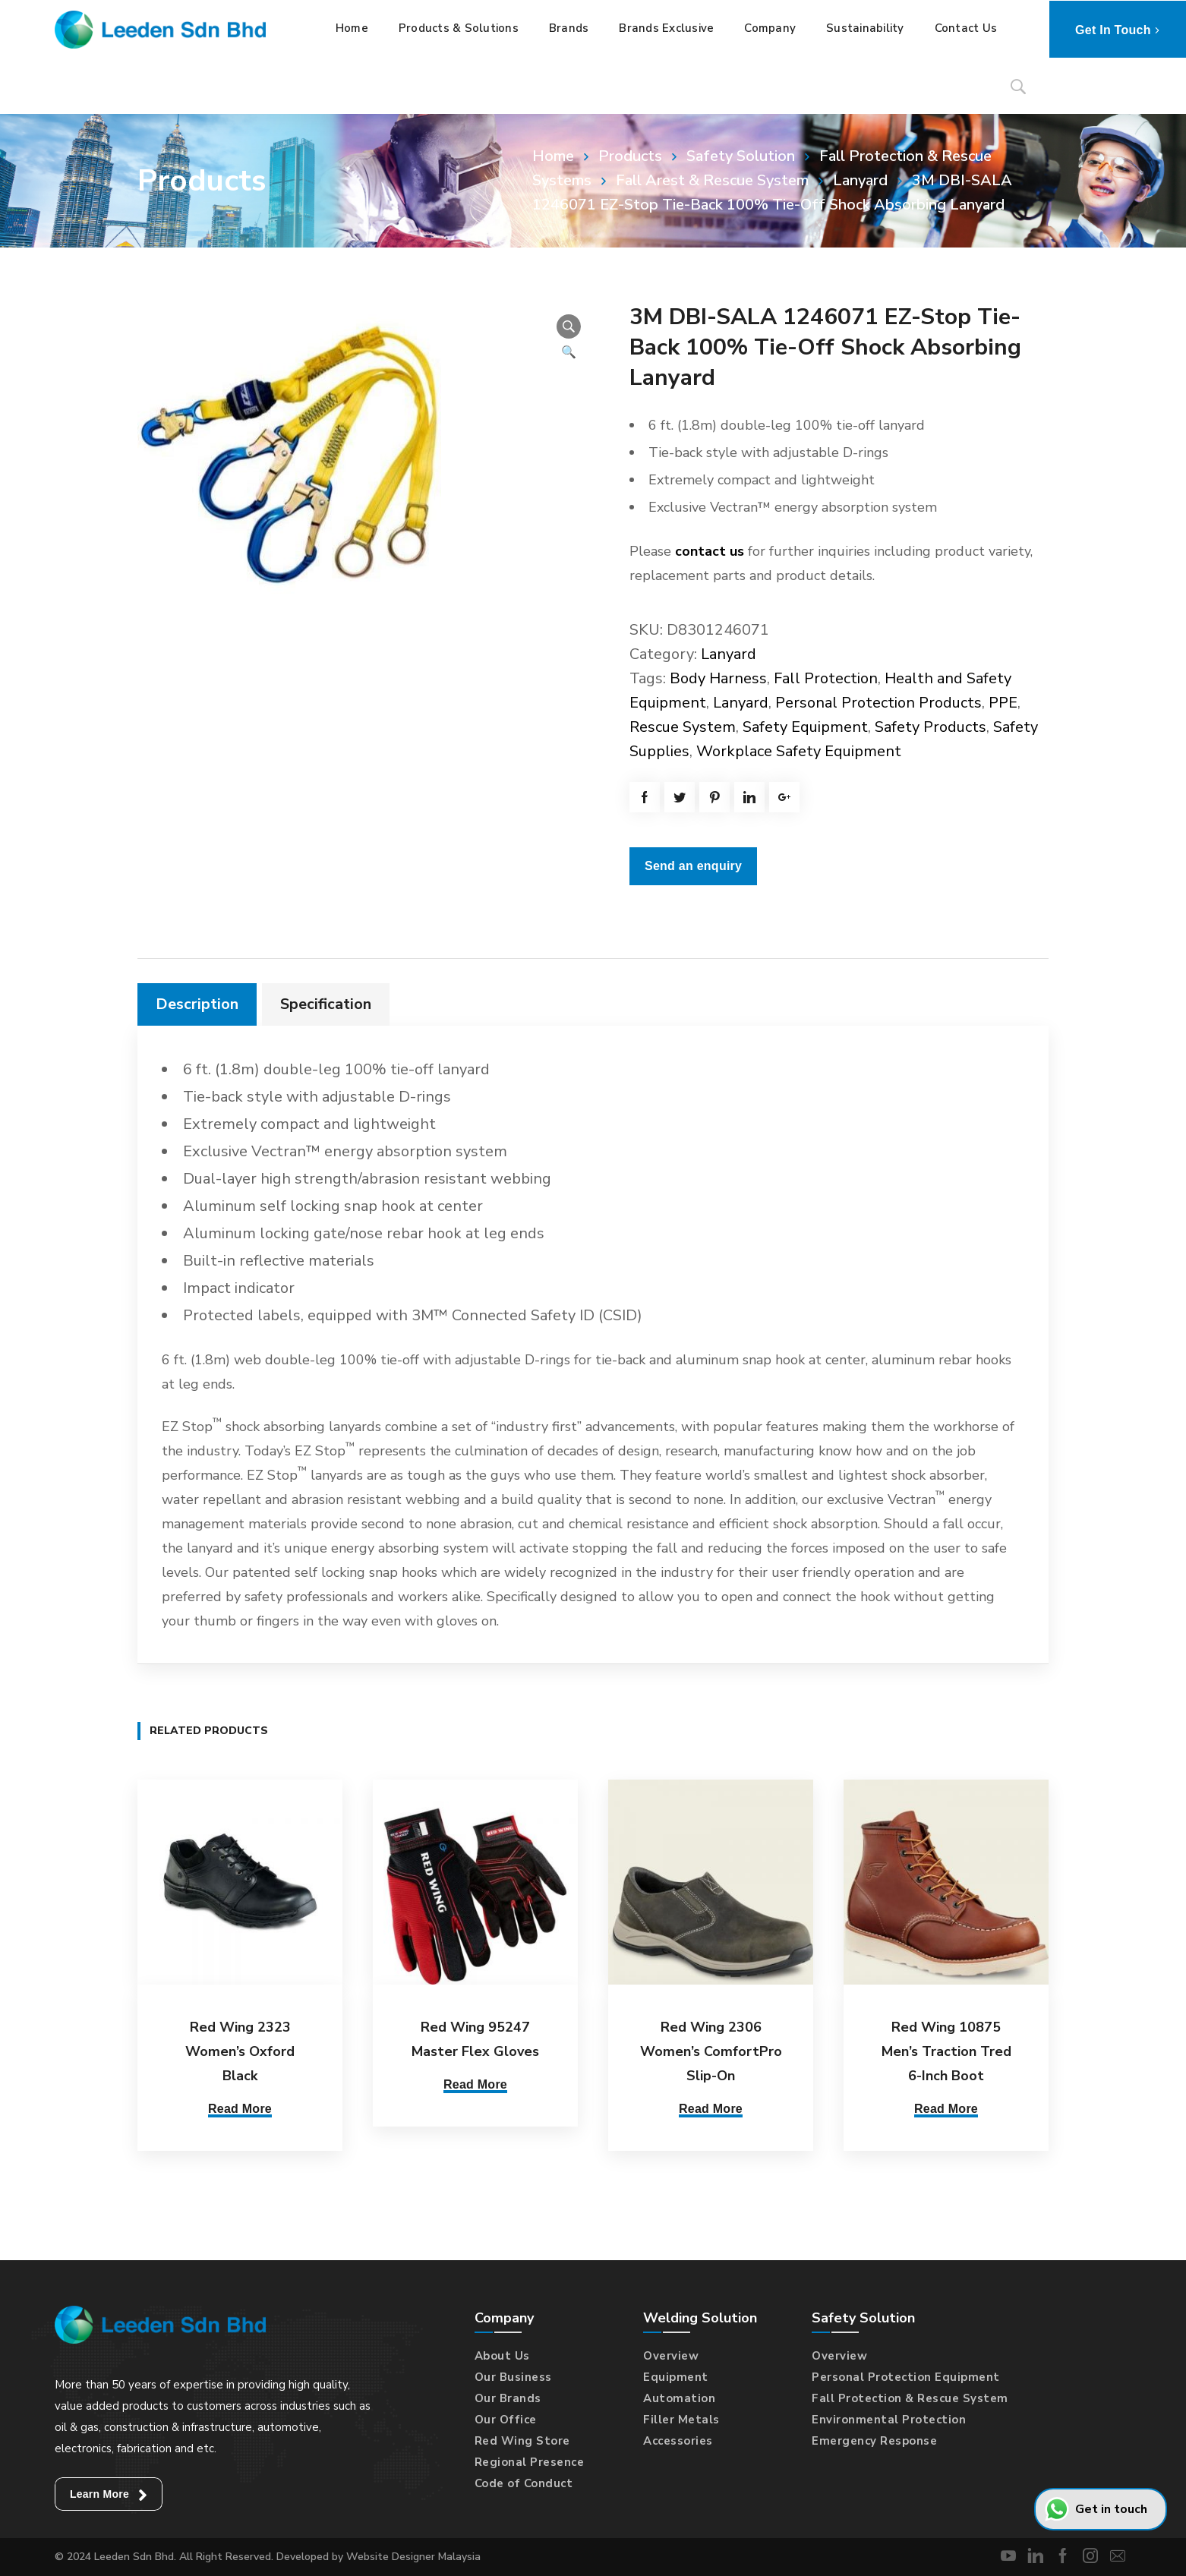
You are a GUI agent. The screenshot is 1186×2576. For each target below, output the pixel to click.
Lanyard (860, 180)
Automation (679, 2398)
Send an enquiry (693, 865)
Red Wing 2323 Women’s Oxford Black (240, 2051)
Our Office (506, 2419)
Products (630, 156)
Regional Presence (530, 2462)
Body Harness (718, 678)
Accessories (678, 2440)
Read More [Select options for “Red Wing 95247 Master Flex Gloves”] (475, 2084)
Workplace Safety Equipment (798, 751)
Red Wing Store (522, 2440)
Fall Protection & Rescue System (910, 2398)
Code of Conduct (524, 2483)
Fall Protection (826, 678)
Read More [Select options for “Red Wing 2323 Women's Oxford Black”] (240, 2108)
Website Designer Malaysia (413, 2556)
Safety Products (930, 727)
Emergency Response (874, 2440)
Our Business (513, 2377)
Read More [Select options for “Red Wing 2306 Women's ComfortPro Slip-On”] (711, 2108)
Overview (671, 2355)
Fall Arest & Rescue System (712, 180)
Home (553, 156)
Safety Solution (740, 156)
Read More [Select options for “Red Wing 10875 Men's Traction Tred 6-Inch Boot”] (946, 2108)
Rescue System (682, 727)
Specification (325, 1004)
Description (197, 1004)
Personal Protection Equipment (906, 2377)
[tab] (197, 1004)
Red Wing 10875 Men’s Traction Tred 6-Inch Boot (946, 2051)
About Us (502, 2355)
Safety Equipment (805, 727)
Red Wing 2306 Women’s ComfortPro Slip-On (711, 2051)
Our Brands (508, 2398)
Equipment (675, 2377)
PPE (1003, 702)
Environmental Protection (889, 2419)
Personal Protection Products (878, 702)
